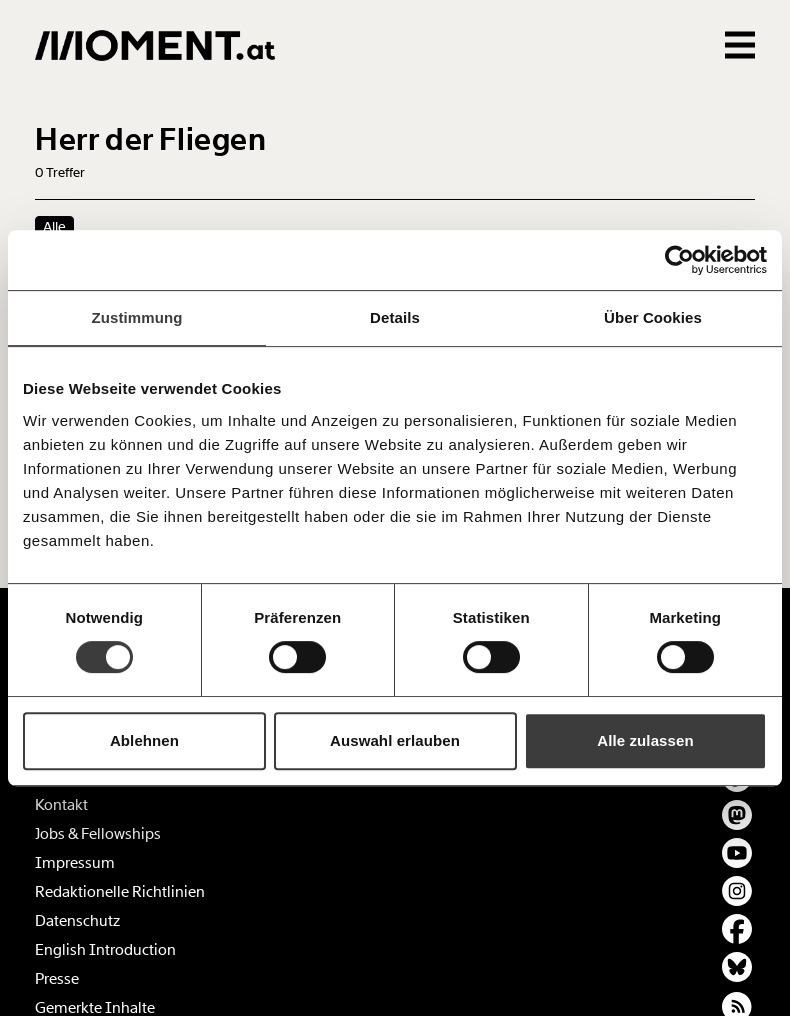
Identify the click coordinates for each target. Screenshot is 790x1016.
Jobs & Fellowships (98, 834)
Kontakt (61, 805)
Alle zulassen (645, 740)
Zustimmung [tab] (137, 317)
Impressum (75, 863)
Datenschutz (77, 921)
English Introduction (105, 950)
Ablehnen (144, 740)
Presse (57, 979)
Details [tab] (395, 317)
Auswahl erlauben (395, 740)
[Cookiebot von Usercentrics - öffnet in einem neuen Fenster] (679, 260)
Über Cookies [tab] (653, 317)
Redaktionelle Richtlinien (120, 892)
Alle (54, 227)
